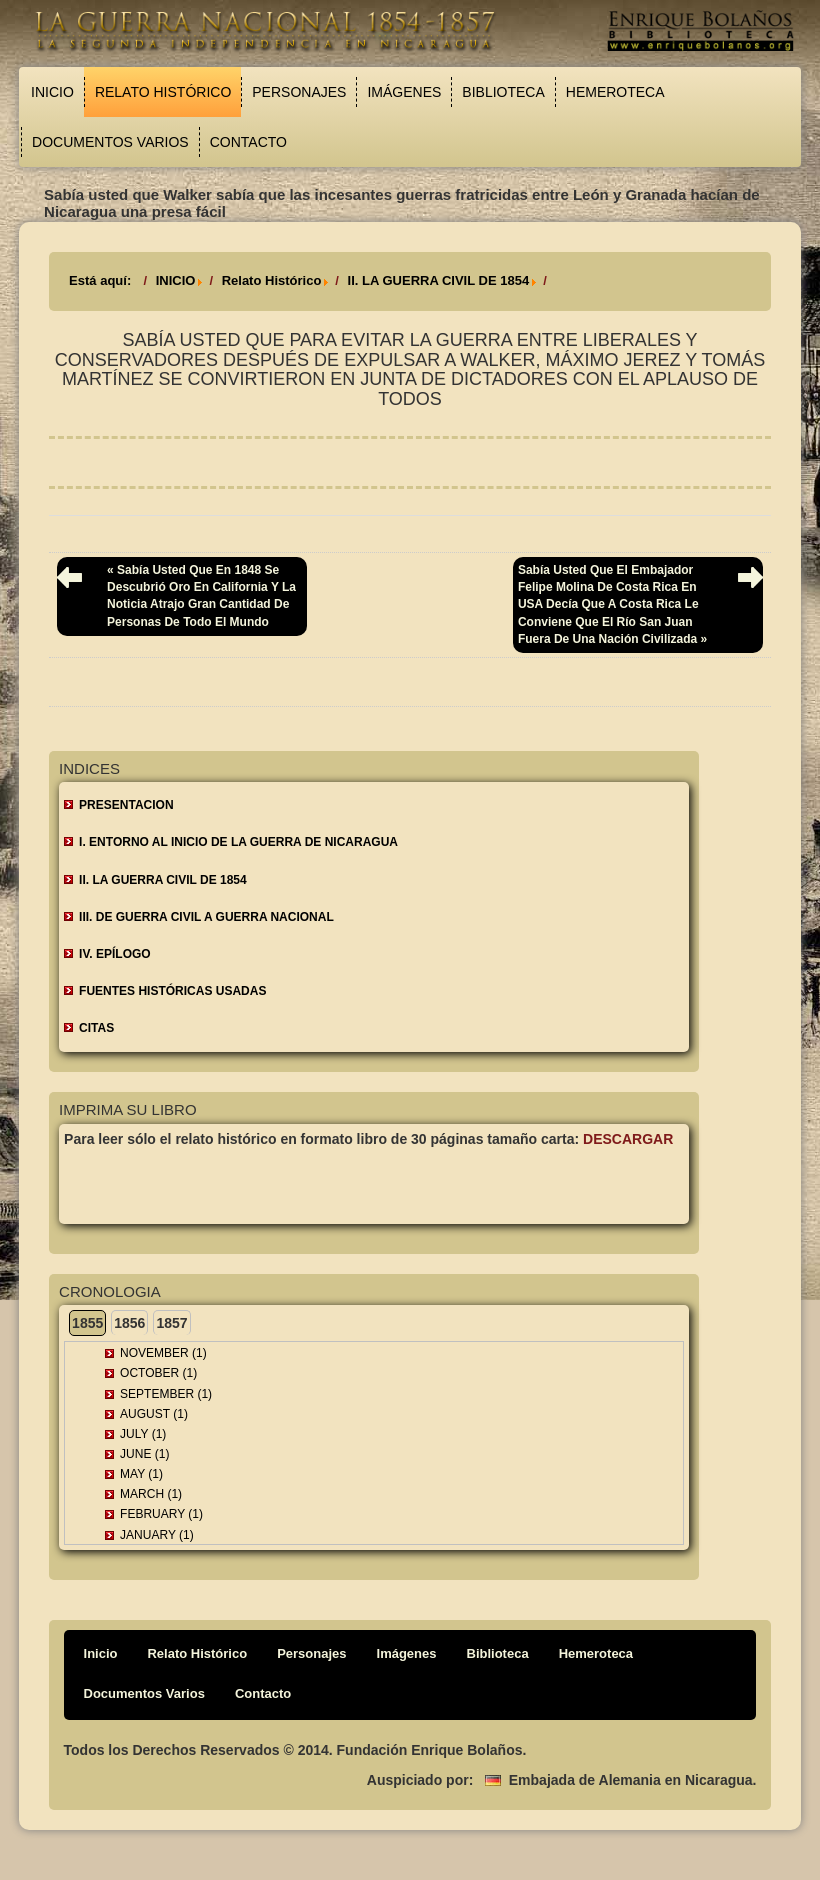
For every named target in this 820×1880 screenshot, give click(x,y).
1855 (87, 1323)
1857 (171, 1323)
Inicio (52, 92)
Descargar (628, 1139)
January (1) (157, 1535)
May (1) (141, 1474)
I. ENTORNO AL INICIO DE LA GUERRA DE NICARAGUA (238, 842)
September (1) (166, 1394)
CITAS (96, 1028)
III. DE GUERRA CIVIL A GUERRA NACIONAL (206, 917)
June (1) (144, 1454)
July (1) (143, 1434)
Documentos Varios (110, 142)
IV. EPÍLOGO (115, 954)
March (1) (151, 1494)
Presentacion (126, 805)
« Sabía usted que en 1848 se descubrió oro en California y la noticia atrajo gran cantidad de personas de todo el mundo (201, 595)
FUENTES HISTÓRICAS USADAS (172, 991)
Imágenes (404, 92)
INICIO (176, 280)
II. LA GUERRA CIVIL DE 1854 (439, 280)
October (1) (158, 1373)
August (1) (154, 1414)
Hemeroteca (615, 92)
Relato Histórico (163, 92)
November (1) (163, 1353)
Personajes (299, 92)
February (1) (161, 1514)
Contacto (248, 142)
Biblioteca (503, 92)
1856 (129, 1323)
